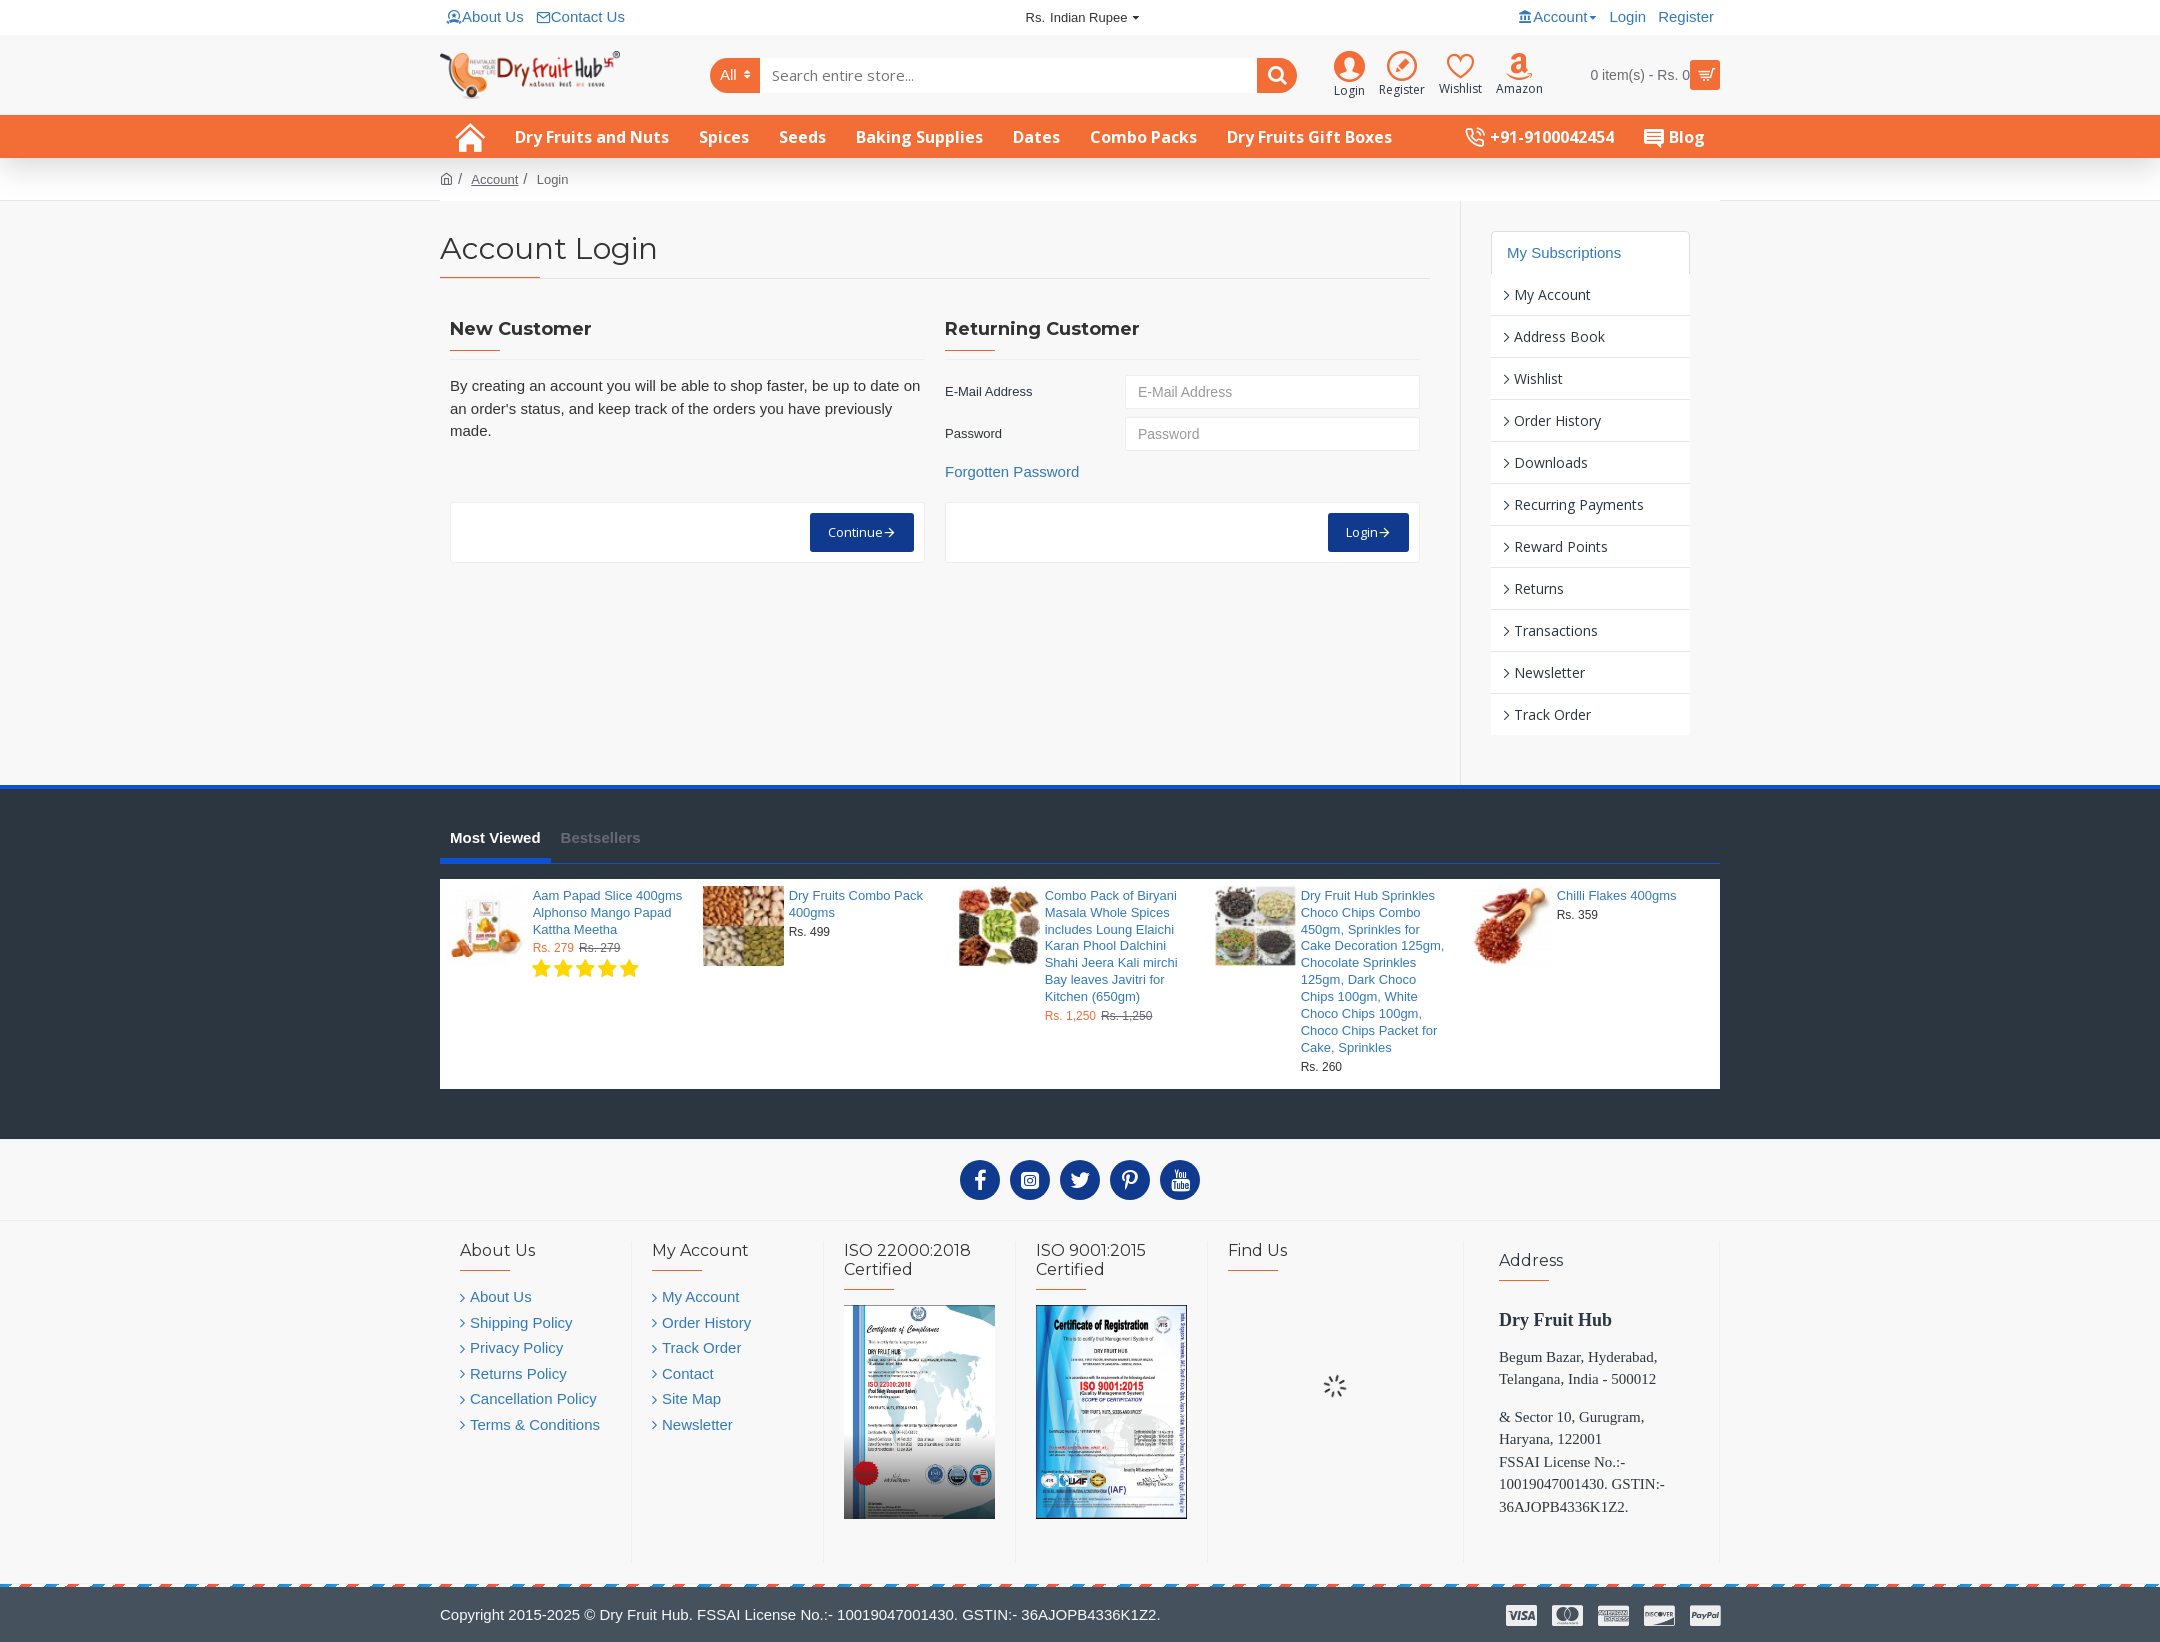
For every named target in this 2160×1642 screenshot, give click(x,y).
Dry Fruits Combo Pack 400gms (856, 904)
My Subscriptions (1564, 252)
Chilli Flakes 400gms (1617, 895)
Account (494, 179)
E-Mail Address (988, 391)
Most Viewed (495, 837)
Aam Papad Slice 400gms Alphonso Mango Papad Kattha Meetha (608, 912)
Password (973, 433)
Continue (855, 532)
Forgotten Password (1012, 471)
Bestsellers (601, 837)
